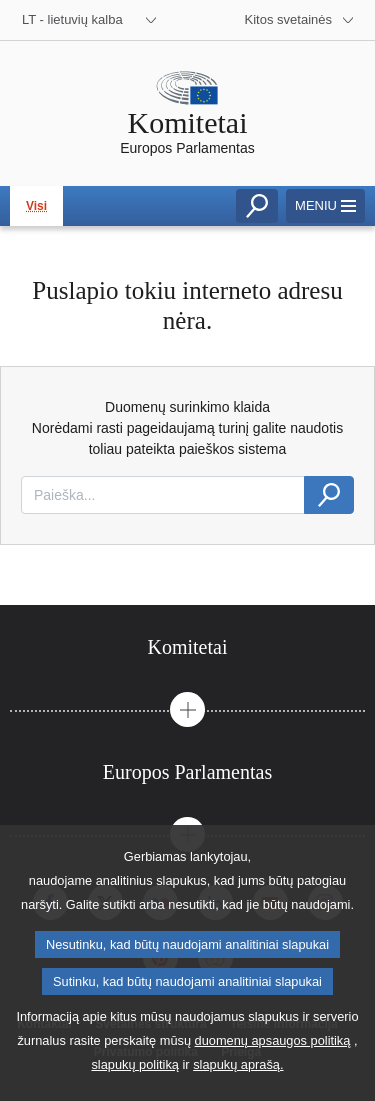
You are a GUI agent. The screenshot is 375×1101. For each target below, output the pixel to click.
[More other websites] (300, 20)
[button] (187, 709)
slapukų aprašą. (238, 1071)
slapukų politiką (135, 1071)
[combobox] (163, 495)
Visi (36, 206)
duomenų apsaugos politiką (273, 1047)
